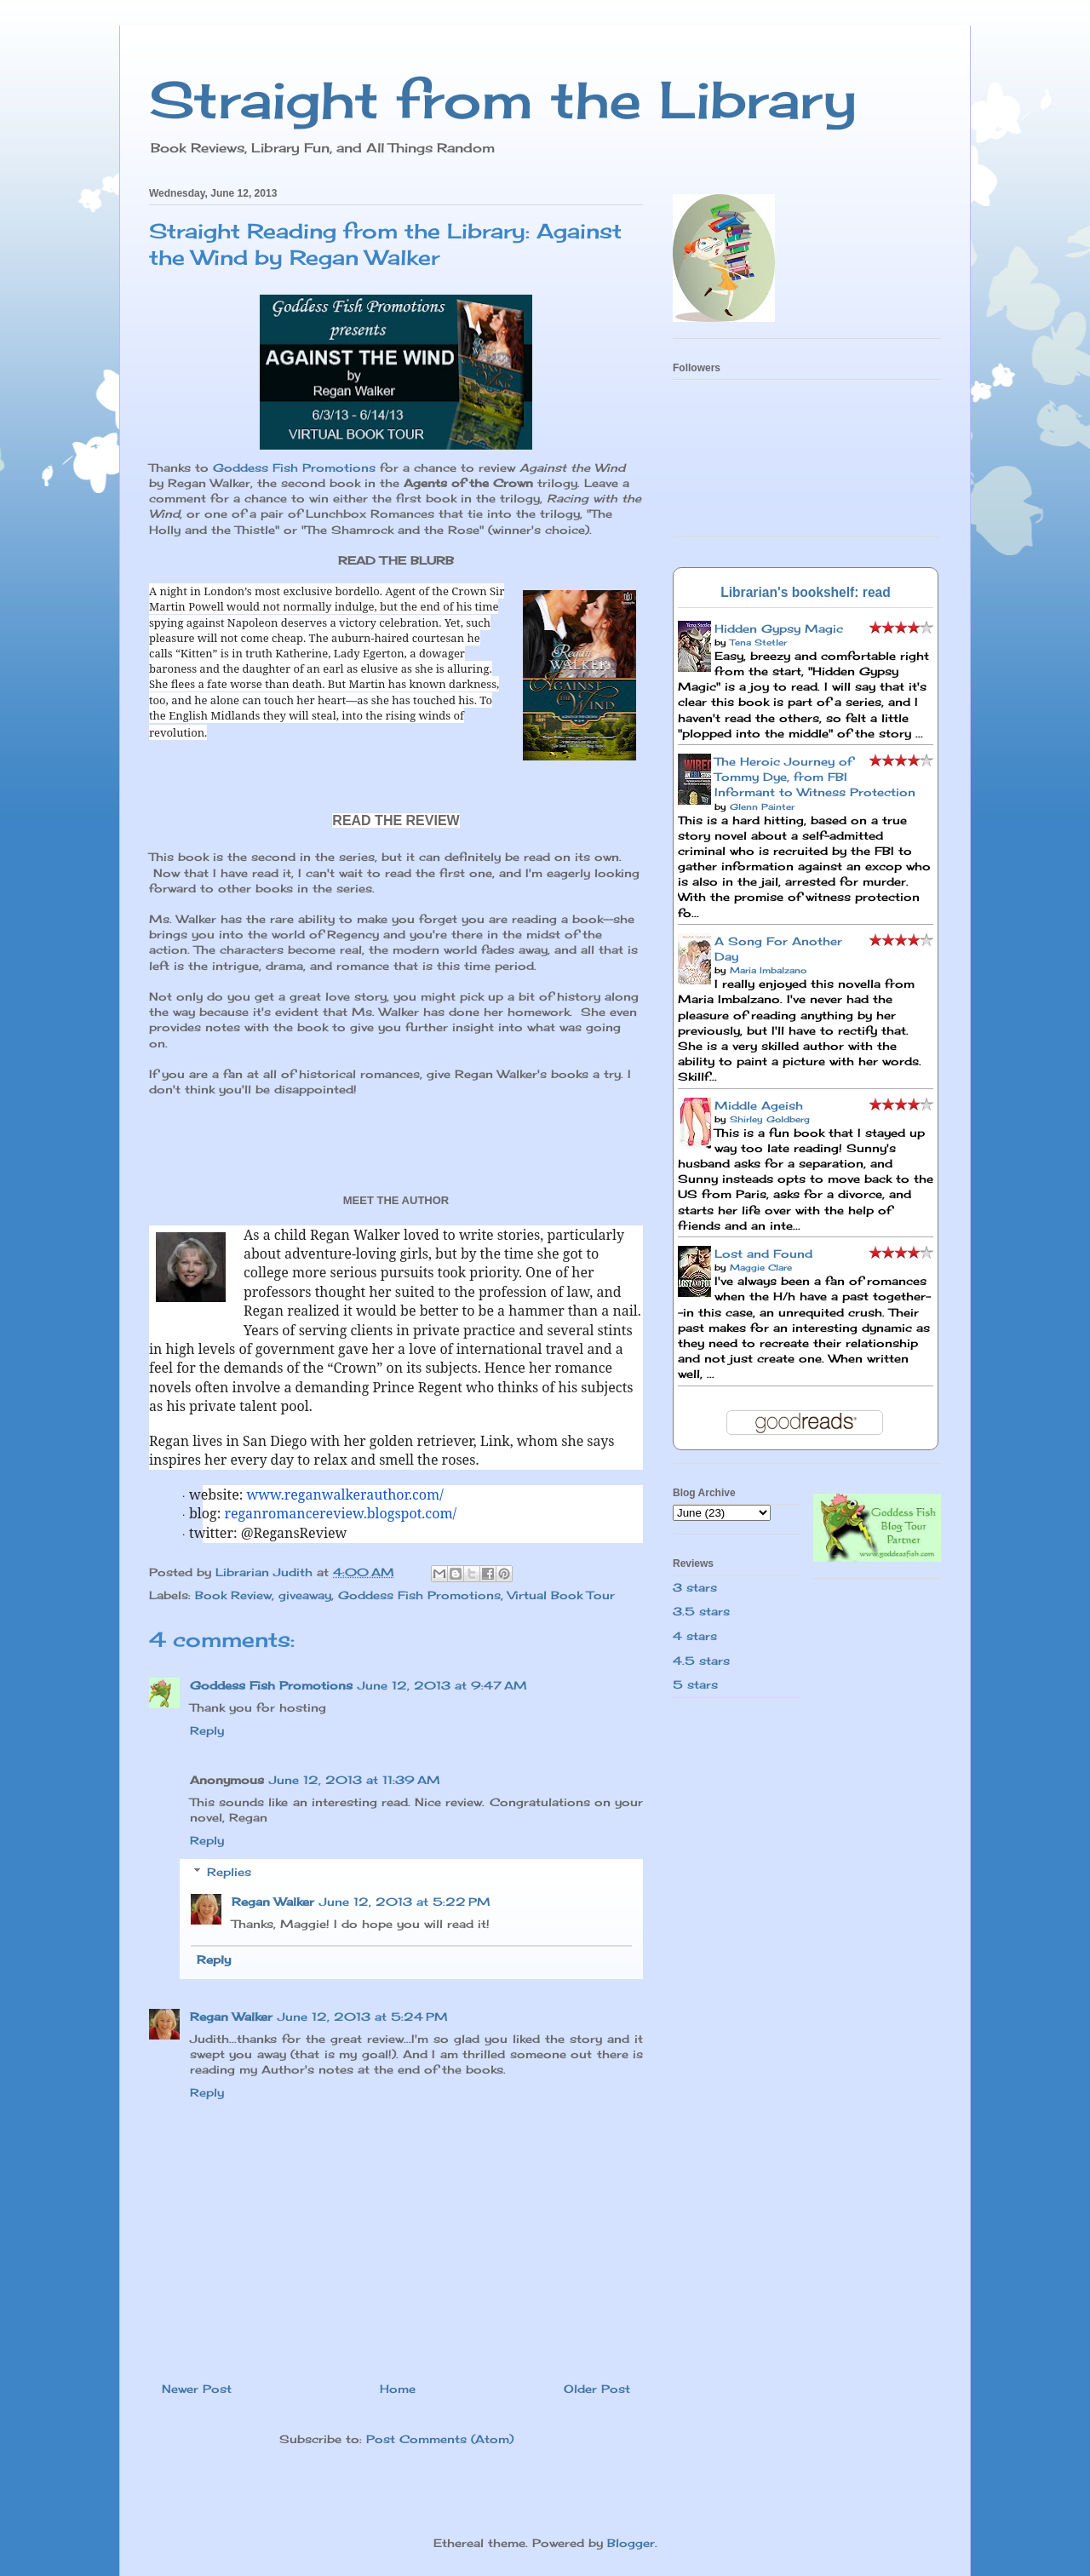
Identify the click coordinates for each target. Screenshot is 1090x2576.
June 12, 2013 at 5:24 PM (363, 2016)
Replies (229, 1872)
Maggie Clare (761, 1267)
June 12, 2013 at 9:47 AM (442, 1685)
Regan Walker (273, 1901)
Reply (207, 1730)
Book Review (233, 1595)
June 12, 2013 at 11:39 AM (354, 1780)
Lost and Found (763, 1253)
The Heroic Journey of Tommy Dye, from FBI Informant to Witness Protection (814, 776)
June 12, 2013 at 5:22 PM (404, 1901)
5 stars (695, 1684)
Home (398, 2388)
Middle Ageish (758, 1105)
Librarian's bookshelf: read (805, 592)
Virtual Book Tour (561, 1595)
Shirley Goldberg (770, 1119)
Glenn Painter (762, 806)
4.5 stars (701, 1660)
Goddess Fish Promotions (294, 467)
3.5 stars (701, 1611)
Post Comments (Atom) (439, 2439)
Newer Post (197, 2388)
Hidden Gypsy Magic (778, 628)
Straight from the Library (503, 99)
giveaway (304, 1595)
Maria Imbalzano (768, 970)
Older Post (597, 2388)
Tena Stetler (758, 642)
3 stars (695, 1587)
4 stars (695, 1636)
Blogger (631, 2543)
